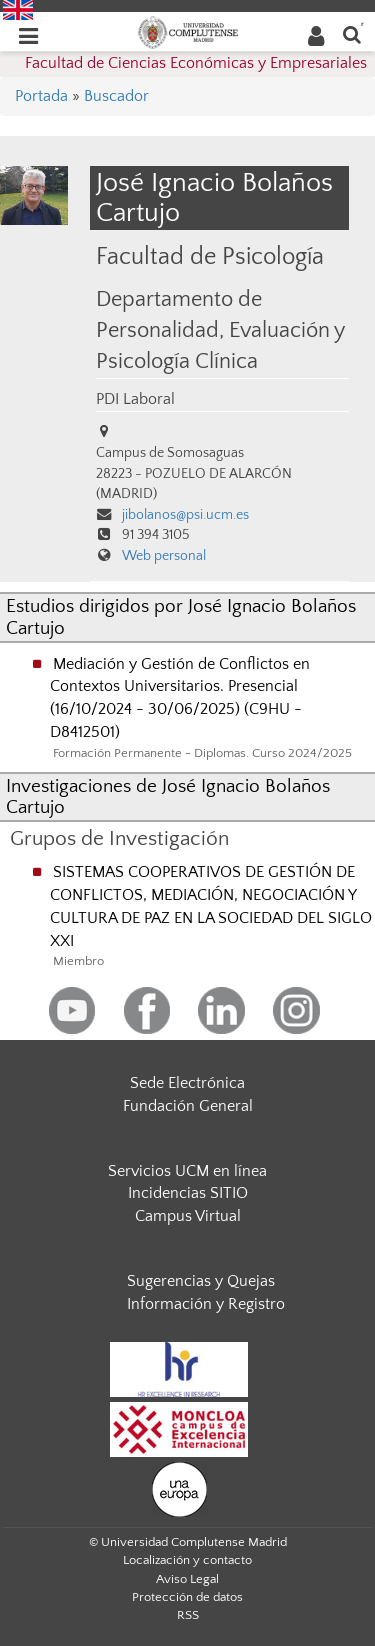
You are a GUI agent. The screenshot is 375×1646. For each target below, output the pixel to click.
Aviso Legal (187, 1579)
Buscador (116, 96)
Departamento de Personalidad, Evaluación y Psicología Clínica (220, 331)
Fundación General (188, 1106)
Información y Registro (206, 1304)
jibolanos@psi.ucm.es (185, 515)
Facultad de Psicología (210, 256)
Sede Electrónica (187, 1083)
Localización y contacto (187, 1560)
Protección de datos (187, 1597)
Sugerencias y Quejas (201, 1281)
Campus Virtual (188, 1216)
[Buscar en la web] (352, 33)
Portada (41, 96)
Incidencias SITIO (188, 1193)
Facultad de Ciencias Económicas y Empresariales (196, 63)
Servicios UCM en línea (187, 1171)
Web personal (164, 556)
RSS (188, 1615)
